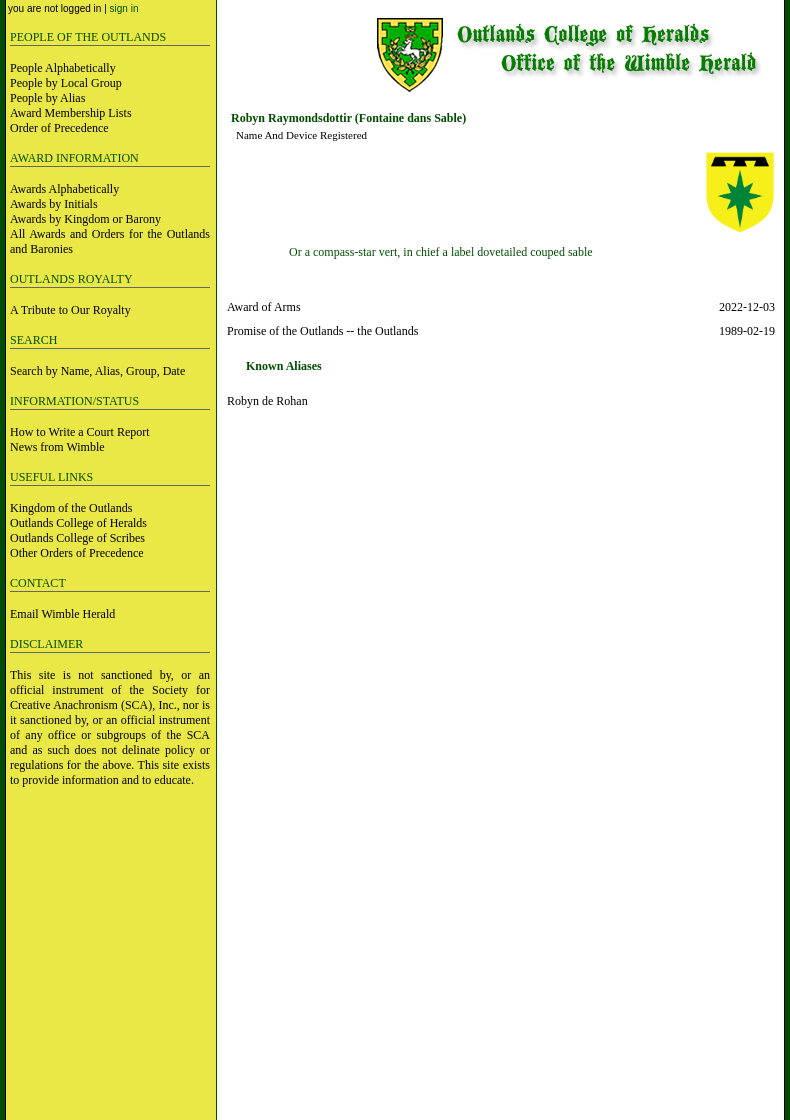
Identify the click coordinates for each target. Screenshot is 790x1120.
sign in (124, 8)
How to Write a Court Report (80, 432)
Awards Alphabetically (64, 189)
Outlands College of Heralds (78, 523)
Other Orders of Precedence (77, 553)
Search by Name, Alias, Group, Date (97, 371)
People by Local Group (66, 83)
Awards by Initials (54, 204)
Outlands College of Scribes (77, 538)
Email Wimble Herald (62, 614)
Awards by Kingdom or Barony (85, 219)
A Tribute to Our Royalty (70, 310)
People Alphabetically (63, 68)
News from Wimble (57, 447)
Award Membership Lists (71, 113)
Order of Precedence (59, 128)
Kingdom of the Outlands (71, 508)
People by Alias (47, 98)
